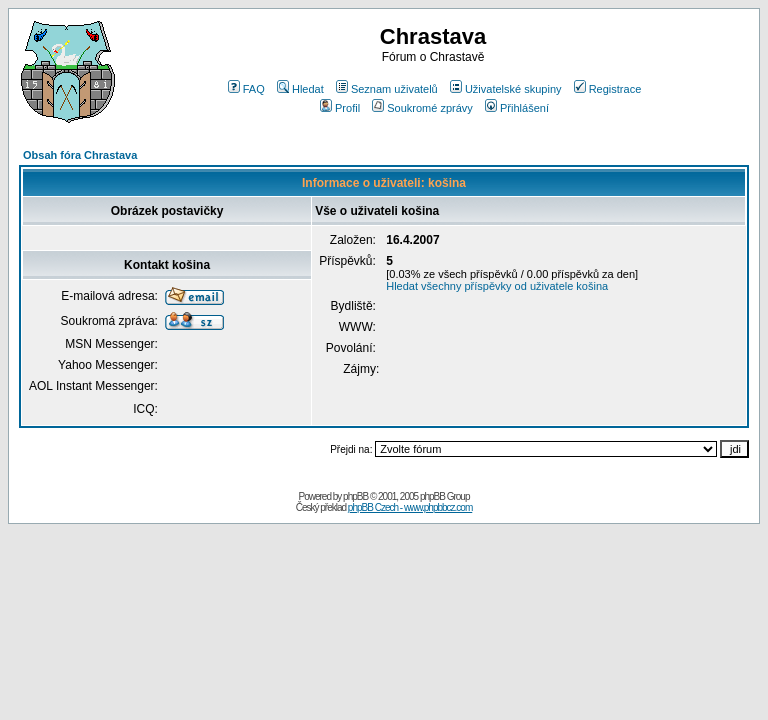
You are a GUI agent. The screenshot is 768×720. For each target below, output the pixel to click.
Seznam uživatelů (387, 89)
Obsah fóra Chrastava (80, 155)
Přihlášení (517, 108)
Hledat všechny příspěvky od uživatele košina (497, 286)
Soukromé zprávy (422, 108)
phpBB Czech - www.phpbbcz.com (410, 507)
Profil (340, 108)
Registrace (608, 89)
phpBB (355, 496)
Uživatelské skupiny (506, 89)
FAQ (246, 89)
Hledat (300, 89)
